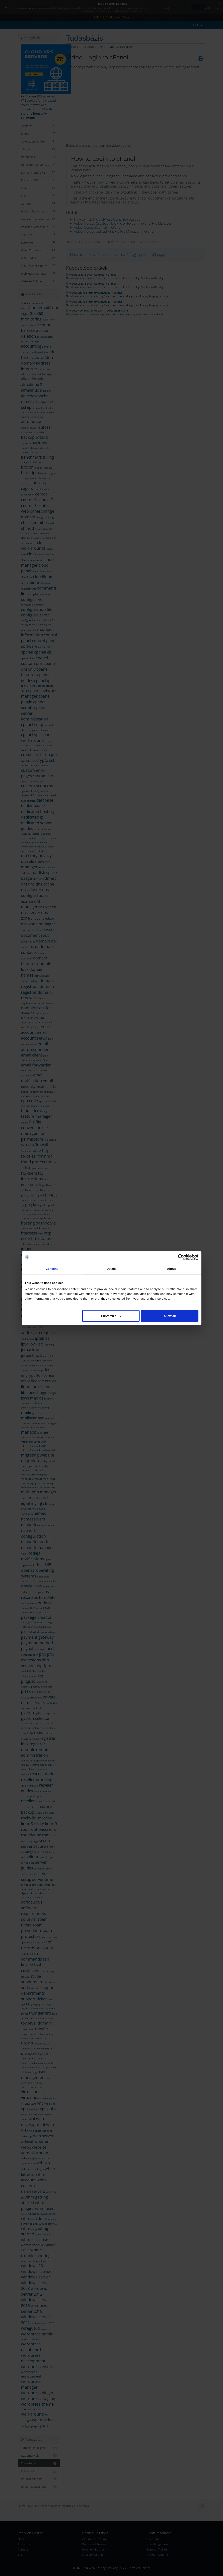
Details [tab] (112, 1268)
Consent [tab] (52, 1268)
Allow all (170, 1316)
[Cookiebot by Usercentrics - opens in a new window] (181, 1257)
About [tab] (171, 1268)
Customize (111, 1316)
